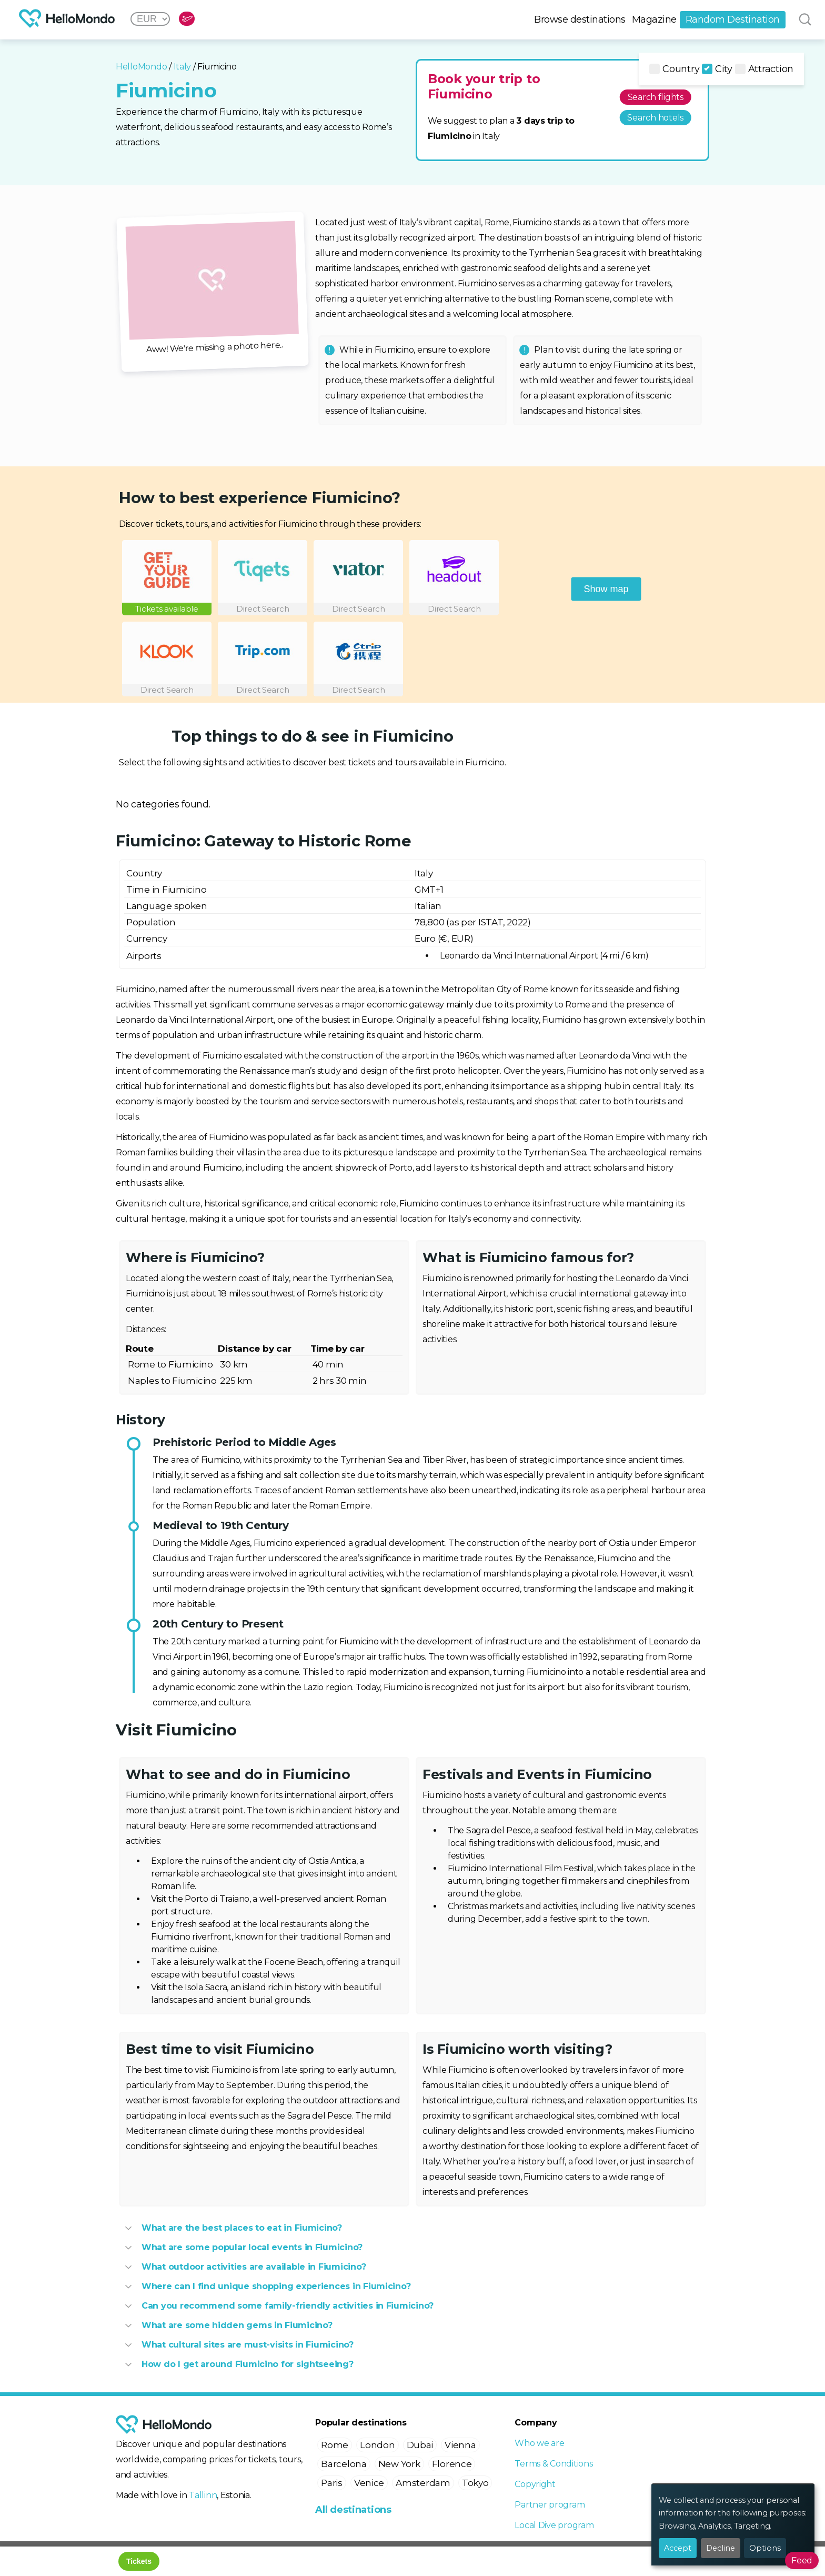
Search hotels (655, 118)
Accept (677, 2548)
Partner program (550, 2505)
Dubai (420, 2445)
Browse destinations (580, 19)
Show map (606, 588)
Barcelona (344, 2464)
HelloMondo (141, 67)
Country (674, 69)
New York (399, 2464)
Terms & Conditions (553, 2464)
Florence (452, 2464)
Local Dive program (554, 2525)
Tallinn (203, 2495)
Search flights (655, 97)
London (377, 2445)
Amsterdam (423, 2483)
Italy (183, 67)
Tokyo (475, 2483)
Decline (720, 2548)
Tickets (139, 2561)
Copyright (535, 2484)
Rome (334, 2445)
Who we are (539, 2443)
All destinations (353, 2509)
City (717, 69)
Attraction (764, 69)
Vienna (460, 2445)
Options (765, 2548)
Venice (369, 2483)
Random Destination (733, 19)
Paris (332, 2483)
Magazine (654, 19)
